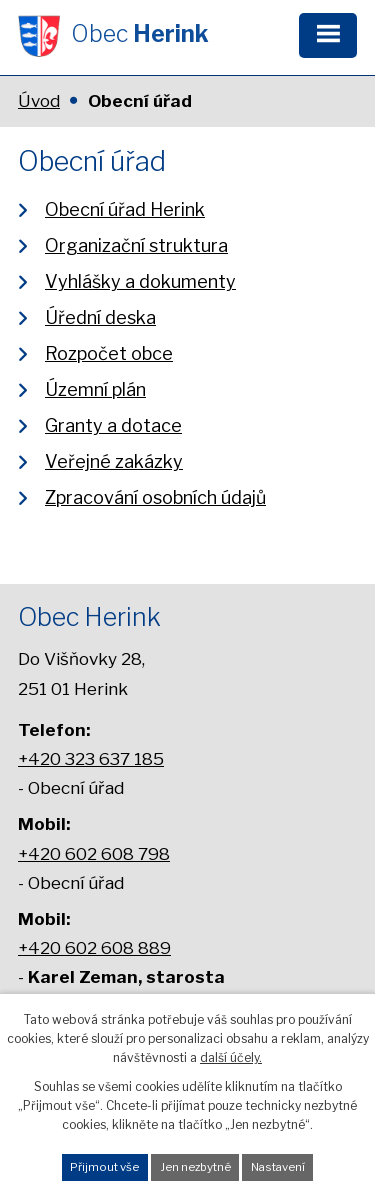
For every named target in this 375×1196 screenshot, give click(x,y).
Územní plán (95, 389)
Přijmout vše (104, 1167)
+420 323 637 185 (91, 758)
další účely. (231, 1057)
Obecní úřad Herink (125, 209)
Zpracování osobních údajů (155, 497)
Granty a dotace (113, 425)
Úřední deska (100, 317)
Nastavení (278, 1167)
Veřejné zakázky (114, 461)
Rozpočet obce (109, 353)
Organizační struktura (136, 245)
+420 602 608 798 (94, 853)
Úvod (39, 101)
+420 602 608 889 (94, 947)
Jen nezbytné (195, 1167)
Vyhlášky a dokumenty (140, 281)
